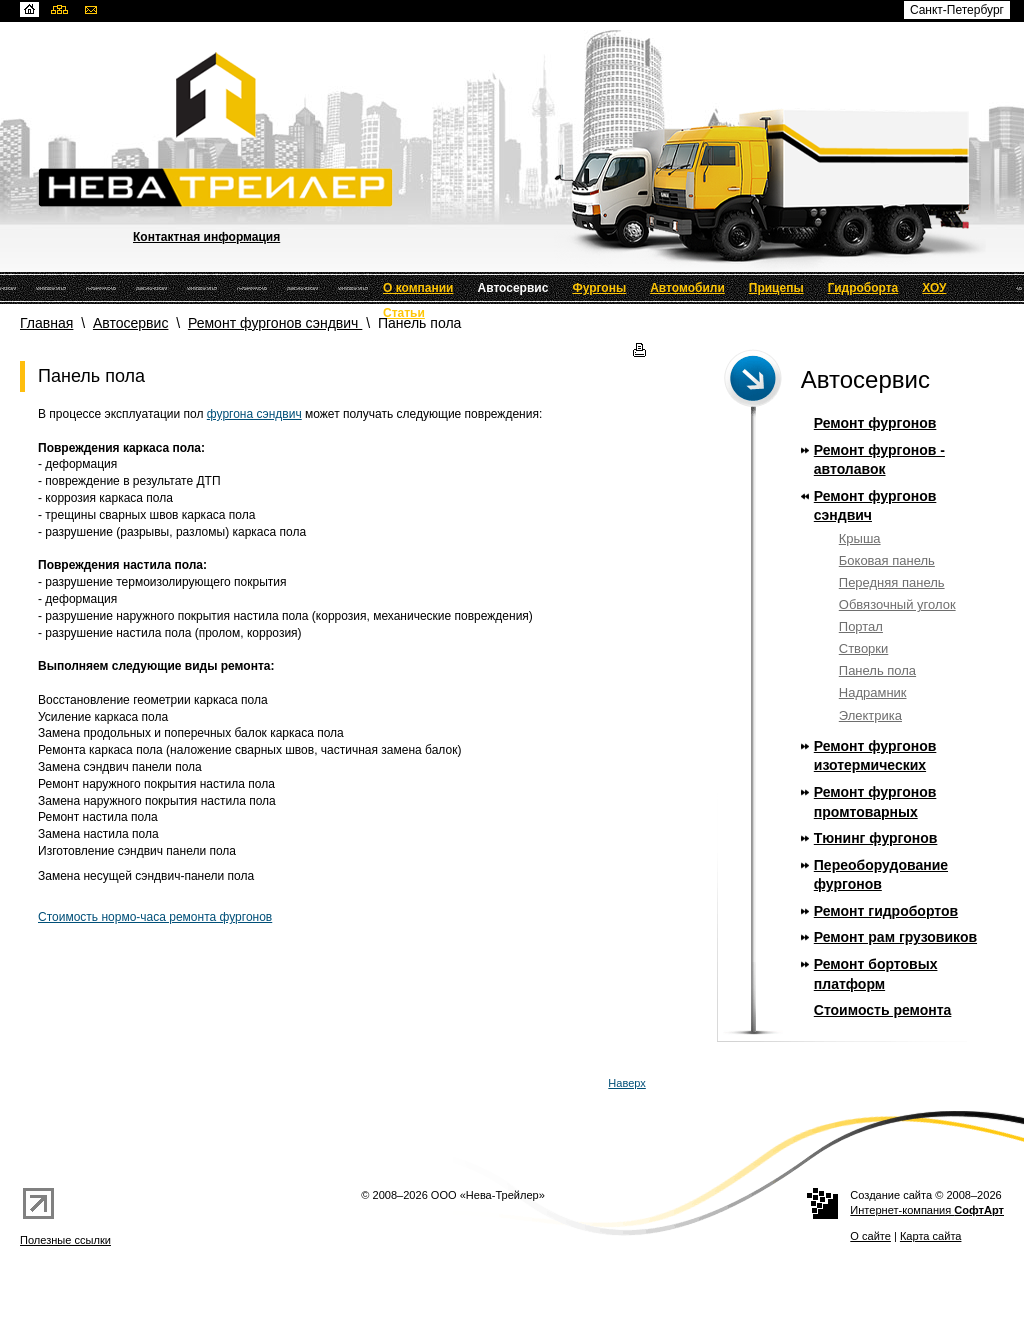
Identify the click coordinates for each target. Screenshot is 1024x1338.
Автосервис (513, 288)
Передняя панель (892, 582)
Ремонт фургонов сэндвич (275, 323)
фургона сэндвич (254, 414)
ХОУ (934, 288)
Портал (861, 626)
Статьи (404, 313)
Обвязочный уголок (897, 604)
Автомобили (687, 288)
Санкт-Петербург (957, 10)
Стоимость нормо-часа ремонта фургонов (155, 917)
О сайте (870, 1236)
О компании (418, 288)
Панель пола (877, 670)
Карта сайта (931, 1236)
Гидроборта (863, 288)
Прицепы (776, 288)
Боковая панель (887, 560)
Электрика (870, 715)
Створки (864, 648)
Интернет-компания (927, 1210)
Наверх (627, 1083)
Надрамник (873, 692)
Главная (46, 323)
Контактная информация (206, 237)
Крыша (860, 538)
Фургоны (599, 288)
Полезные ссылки (65, 1240)
